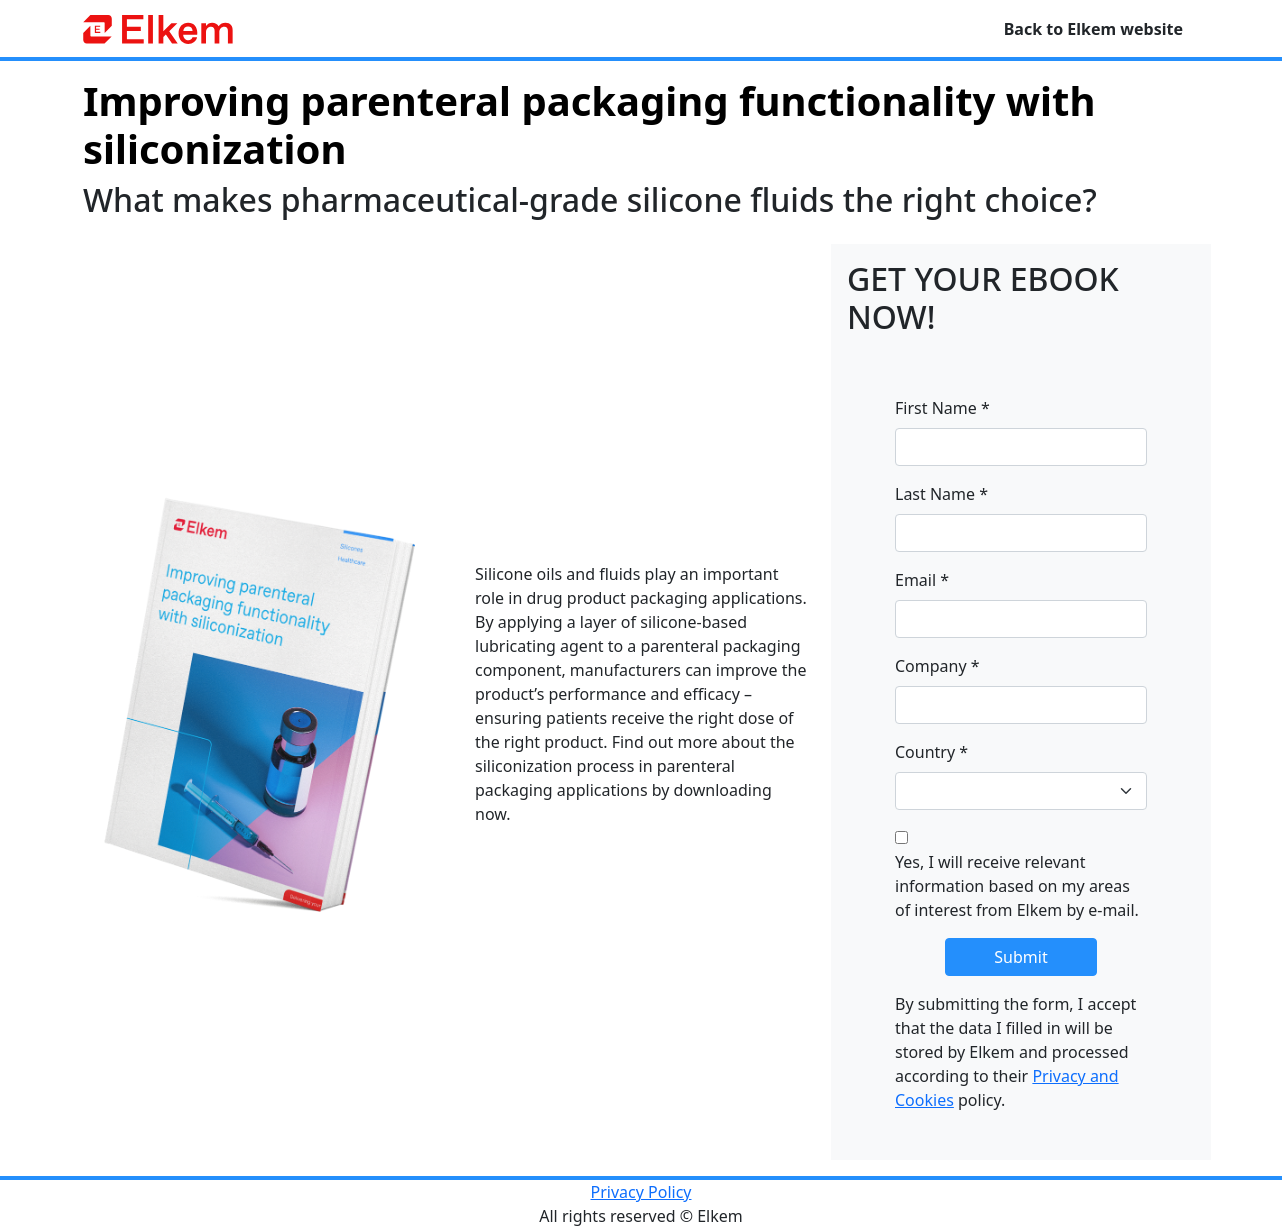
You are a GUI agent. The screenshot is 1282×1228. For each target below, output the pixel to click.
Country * (931, 752)
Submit (1020, 957)
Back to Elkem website (1093, 29)
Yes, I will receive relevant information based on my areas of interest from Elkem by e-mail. (1017, 886)
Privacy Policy (641, 1192)
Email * (922, 580)
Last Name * (941, 494)
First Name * (942, 408)
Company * (937, 666)
